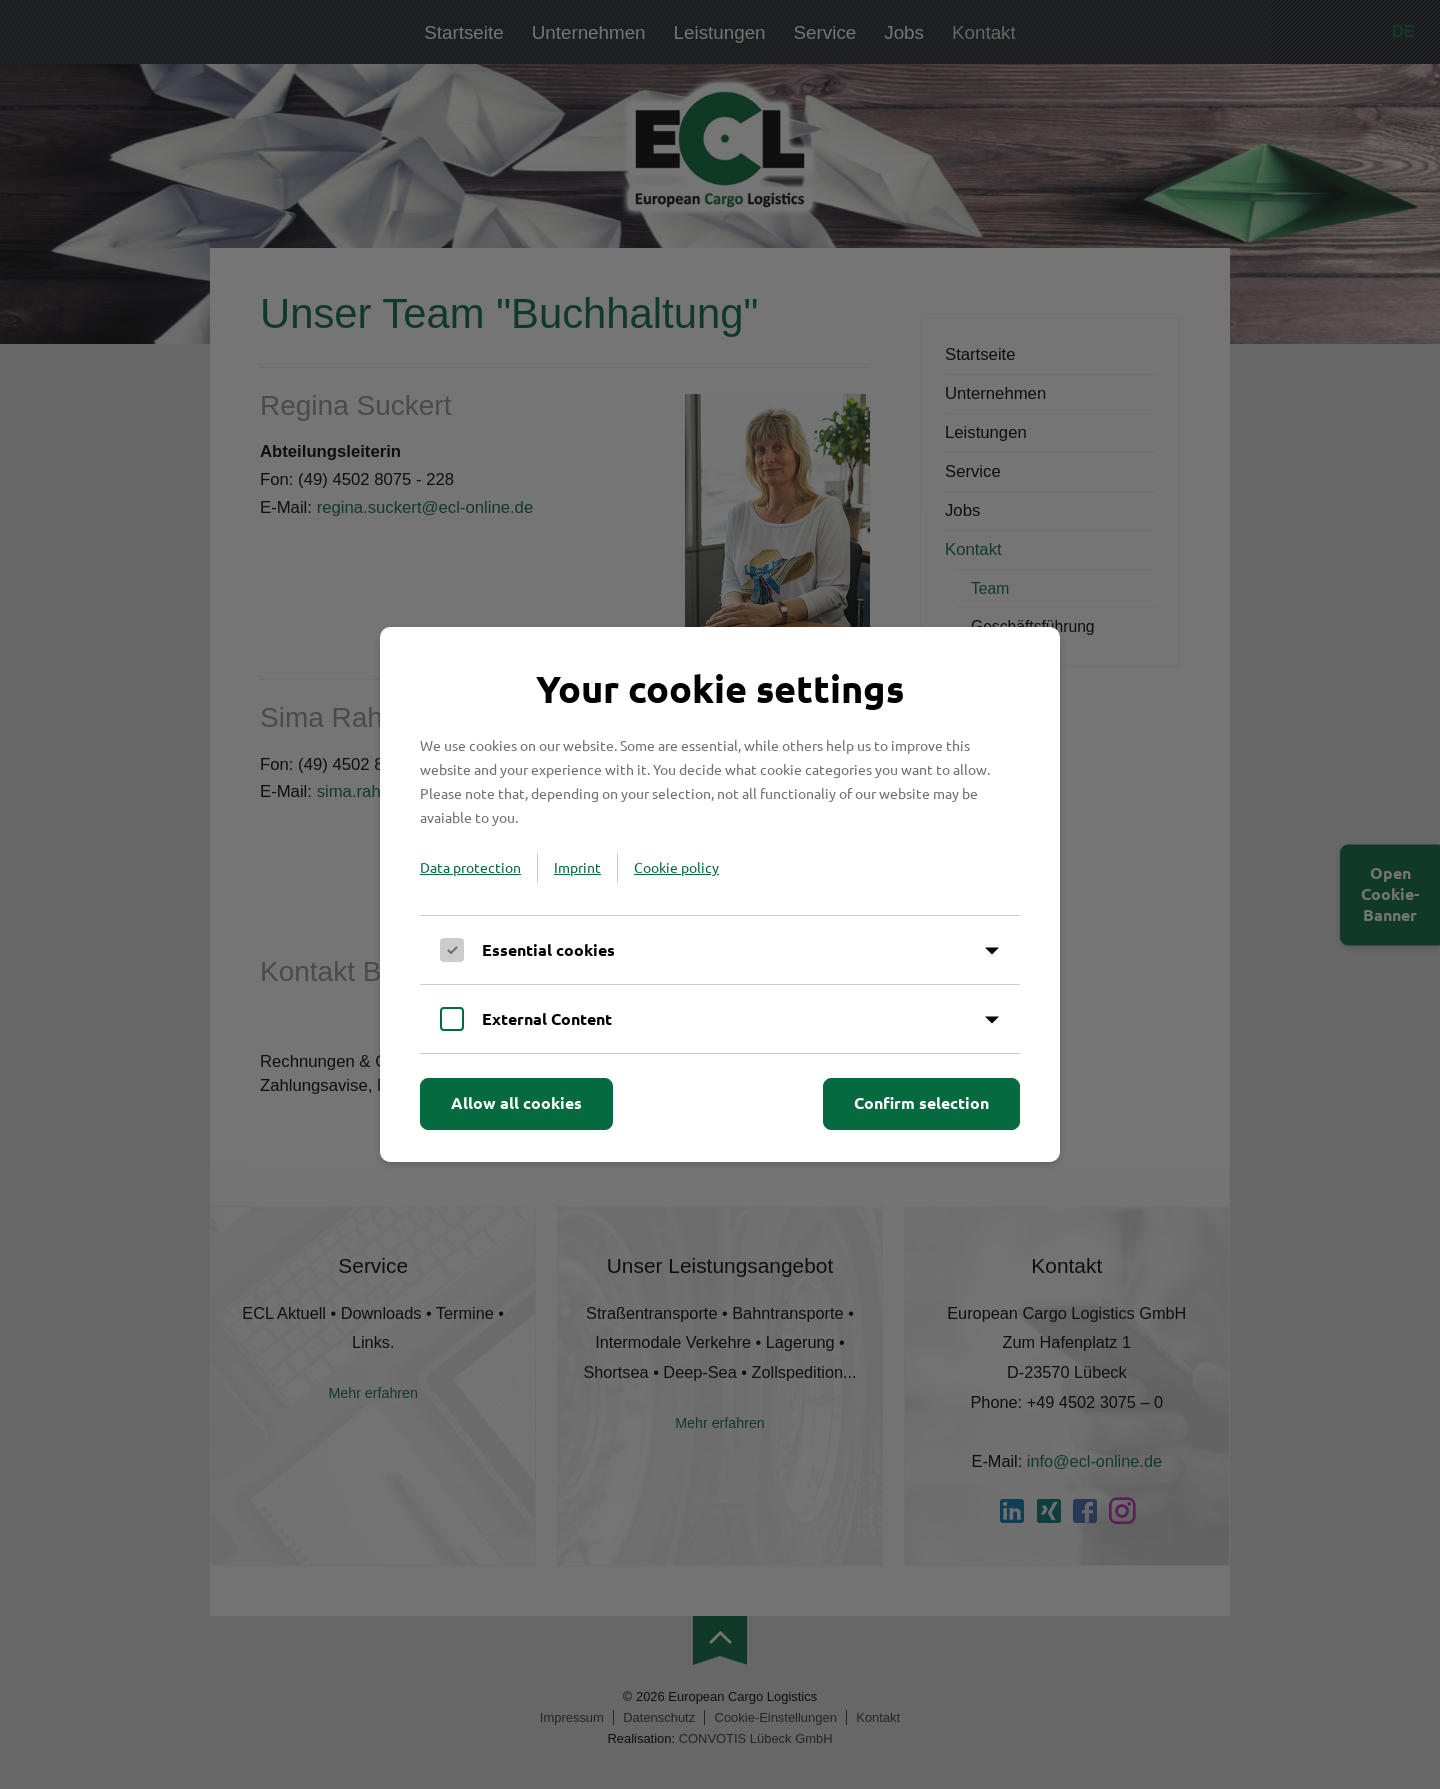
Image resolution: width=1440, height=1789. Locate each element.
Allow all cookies (516, 1102)
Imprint (577, 867)
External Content (547, 1018)
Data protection (470, 867)
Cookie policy (676, 867)
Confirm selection (921, 1102)
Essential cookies (548, 949)
